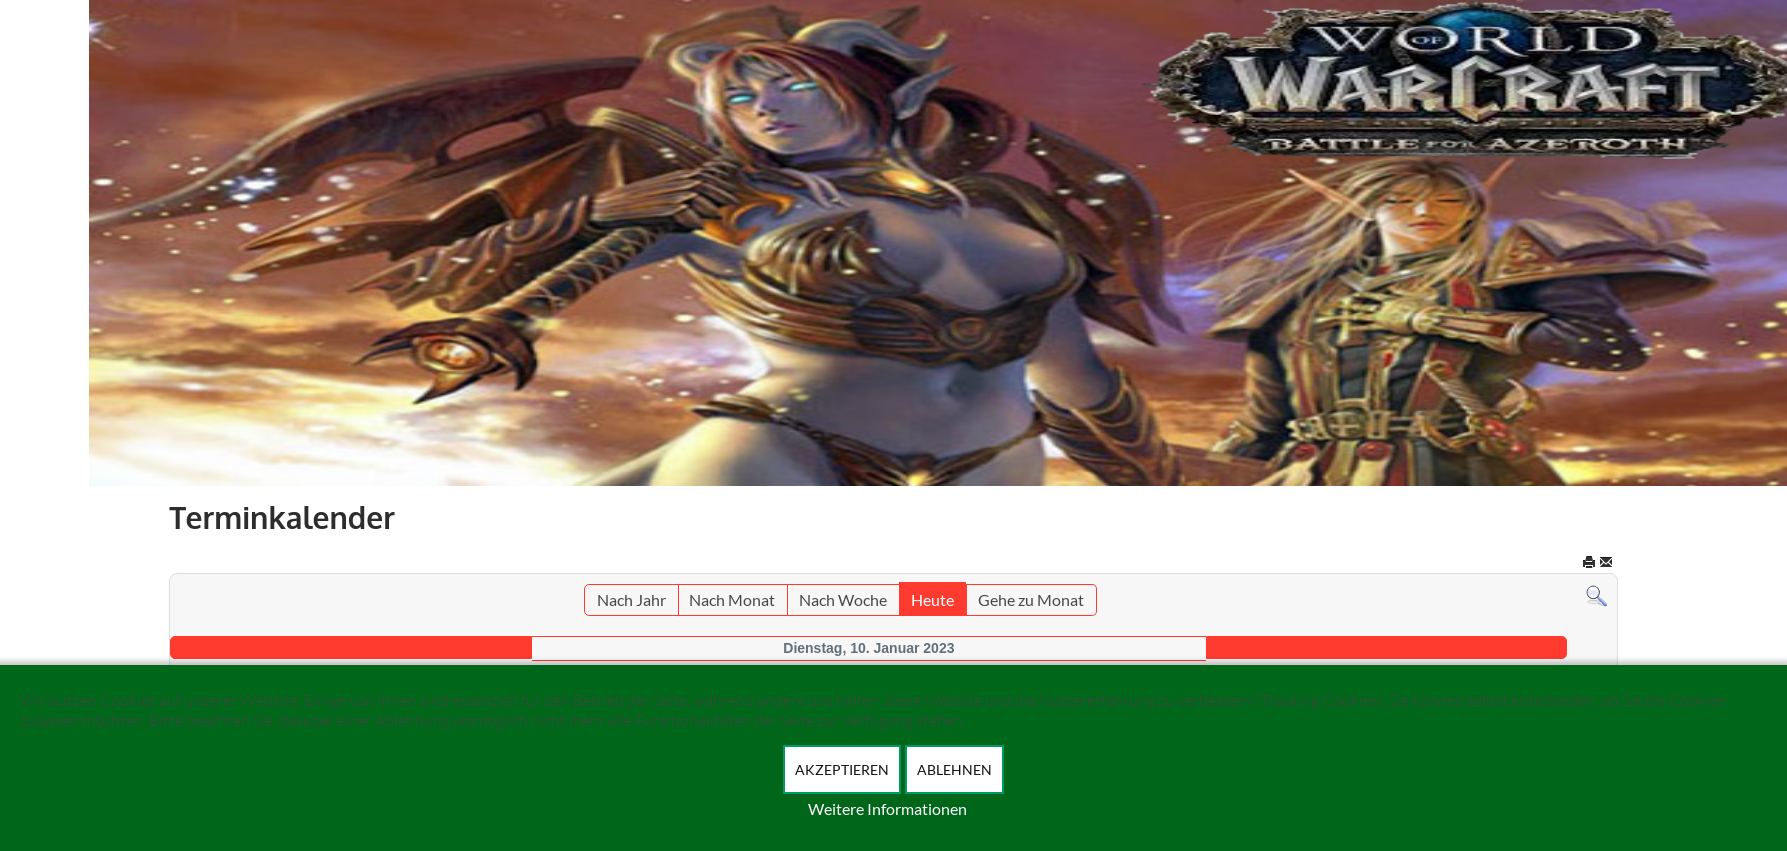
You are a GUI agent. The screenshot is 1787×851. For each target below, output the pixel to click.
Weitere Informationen (887, 808)
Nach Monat (732, 599)
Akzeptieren (842, 769)
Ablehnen (954, 769)
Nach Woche (843, 599)
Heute (932, 599)
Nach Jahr (631, 599)
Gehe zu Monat (1031, 599)
